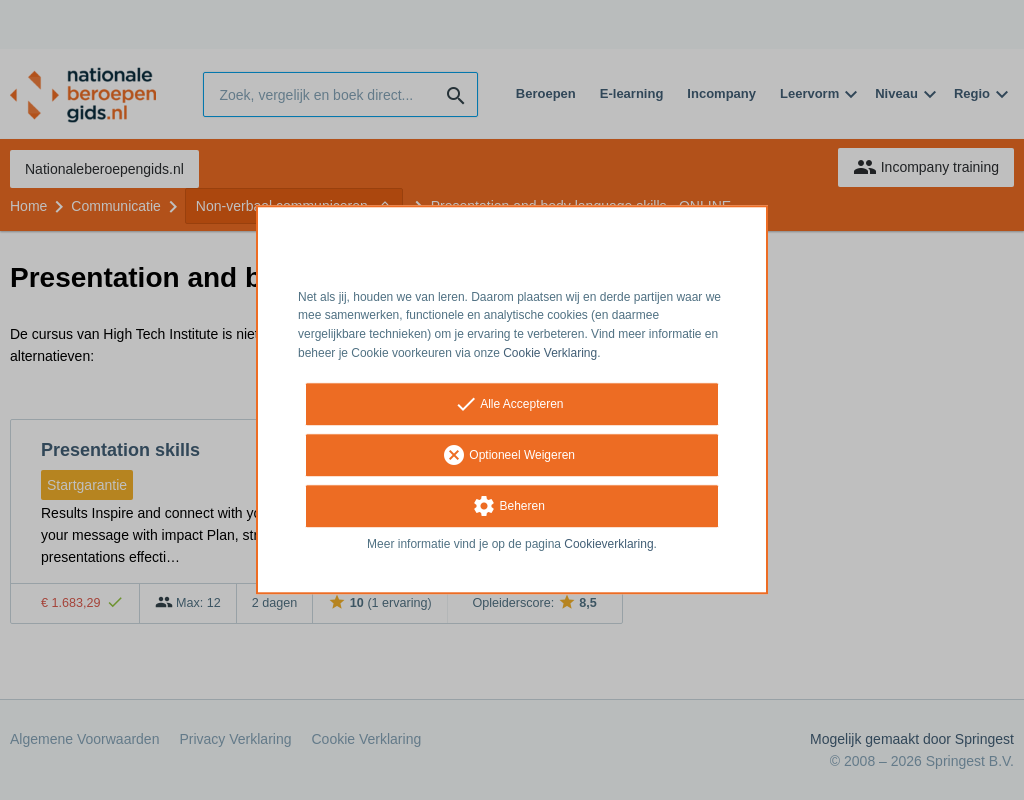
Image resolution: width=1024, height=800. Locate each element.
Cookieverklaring (608, 544)
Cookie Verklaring (550, 353)
